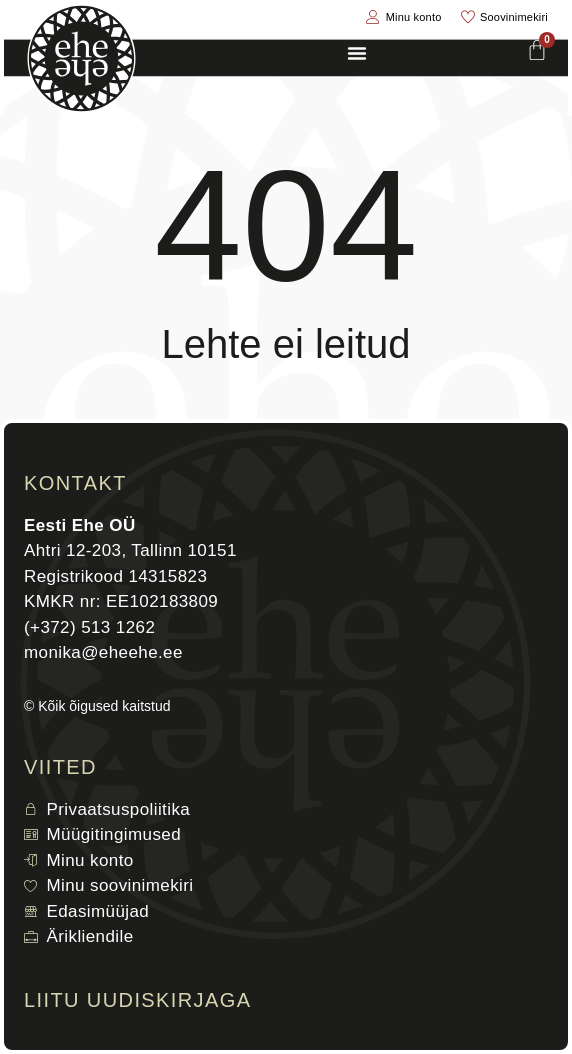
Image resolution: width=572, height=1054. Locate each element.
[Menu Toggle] (357, 53)
